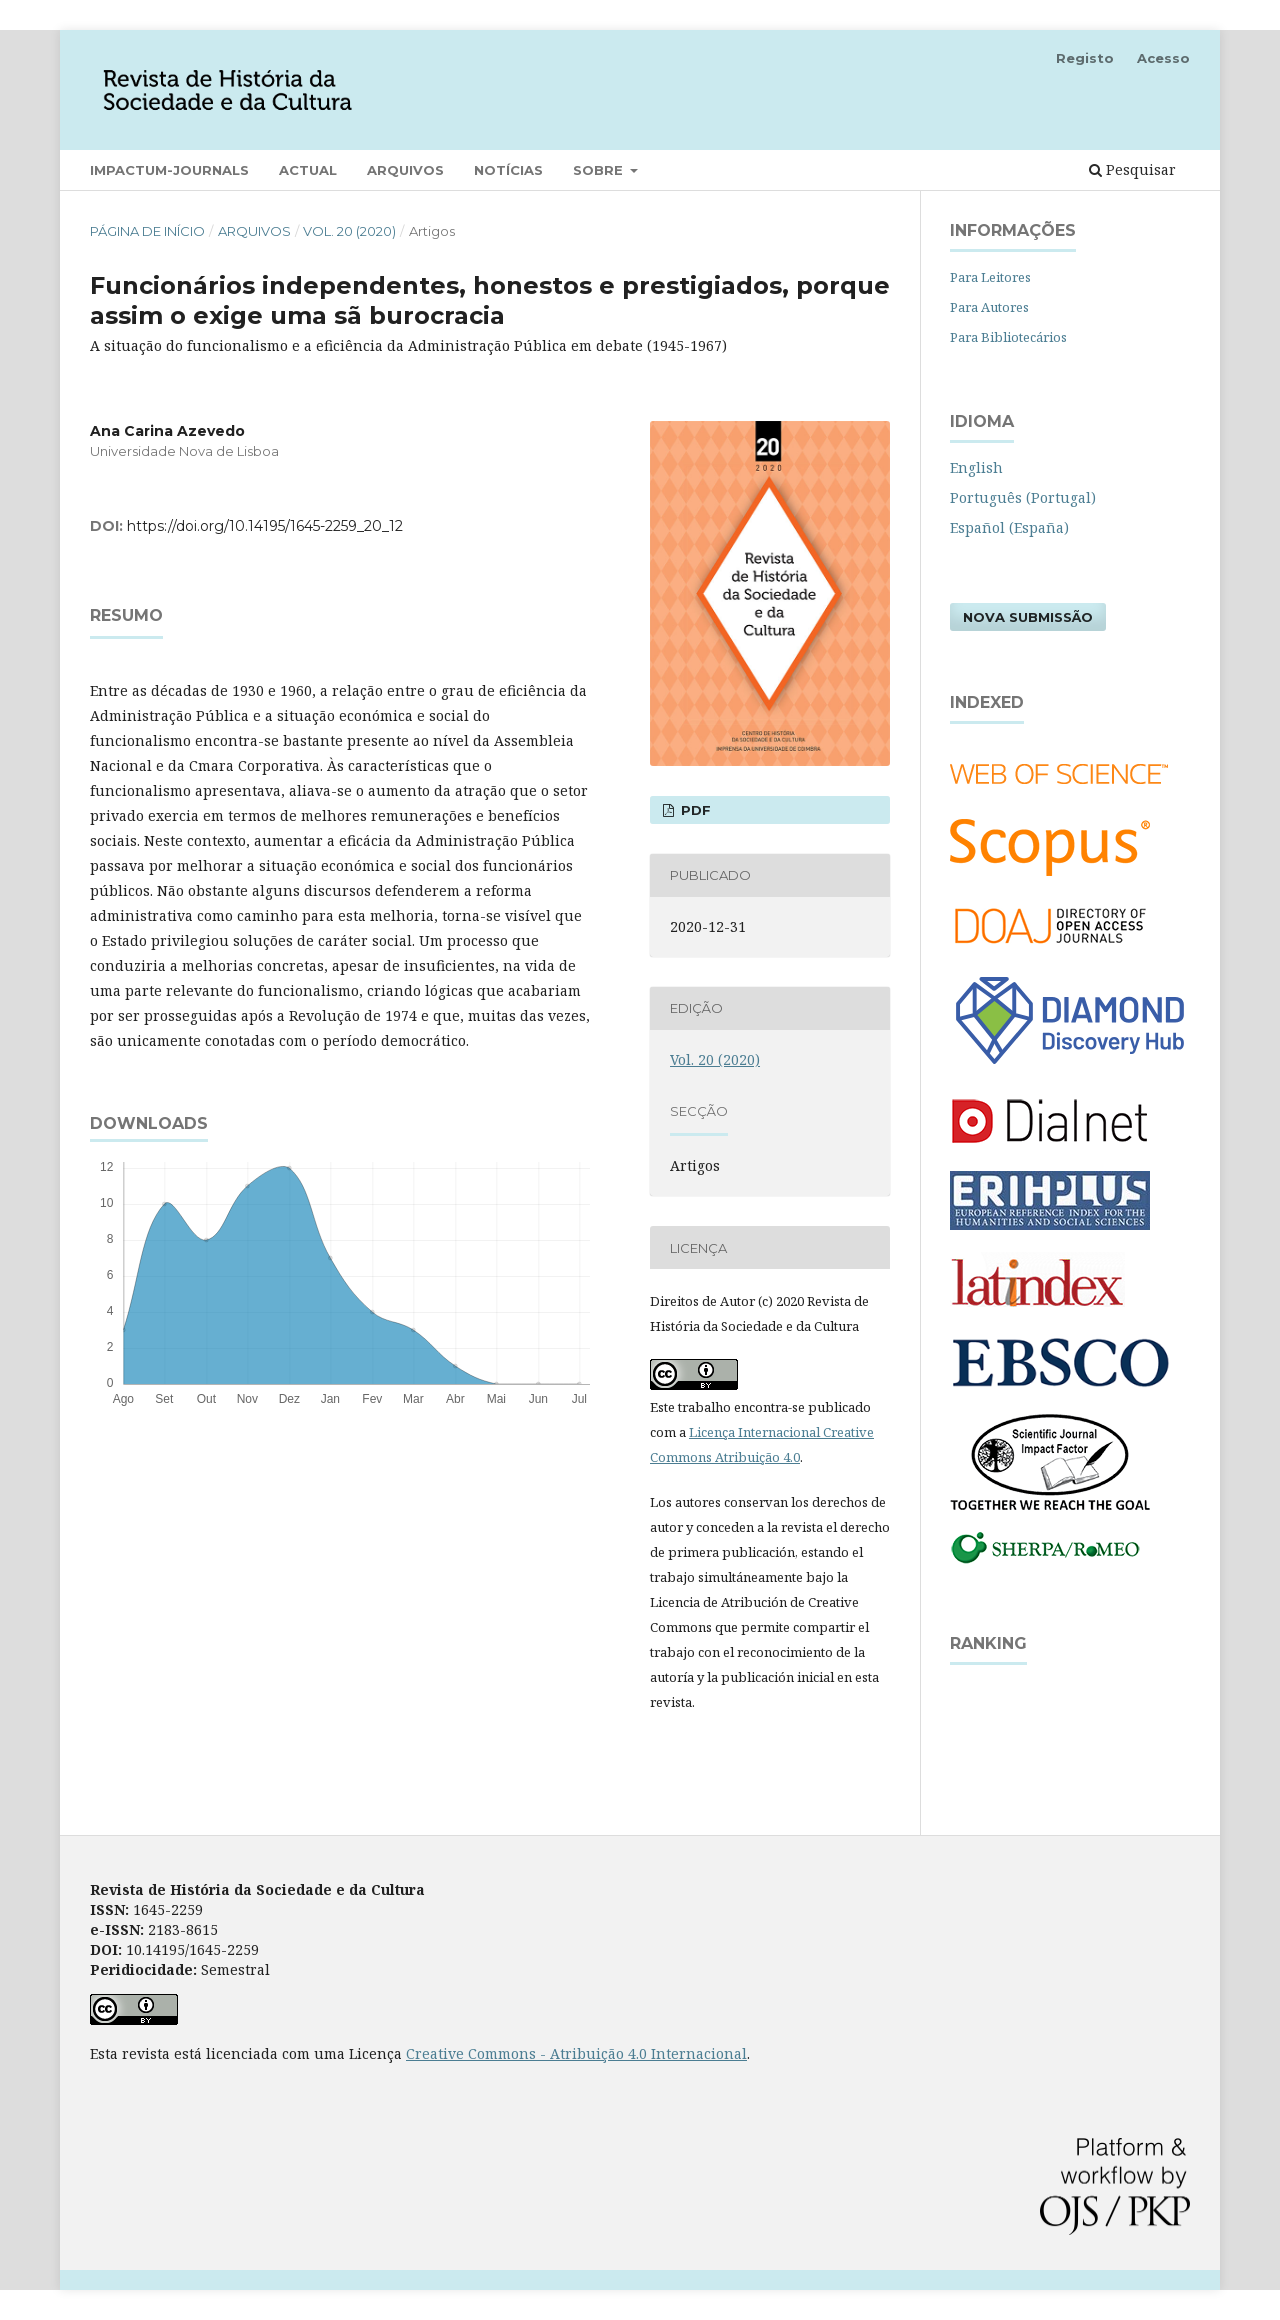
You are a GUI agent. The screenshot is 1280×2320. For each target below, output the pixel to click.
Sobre (600, 170)
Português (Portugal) (1023, 497)
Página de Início (147, 231)
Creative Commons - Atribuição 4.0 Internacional (576, 2053)
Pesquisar (1132, 169)
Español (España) (1009, 527)
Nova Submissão (1028, 617)
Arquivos (405, 170)
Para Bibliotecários (1008, 337)
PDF (694, 810)
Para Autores (989, 307)
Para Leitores (990, 277)
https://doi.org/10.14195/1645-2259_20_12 (265, 526)
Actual (308, 170)
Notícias (508, 170)
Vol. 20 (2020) (349, 231)
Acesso (1163, 58)
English (976, 467)
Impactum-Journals (169, 170)
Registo (1085, 58)
